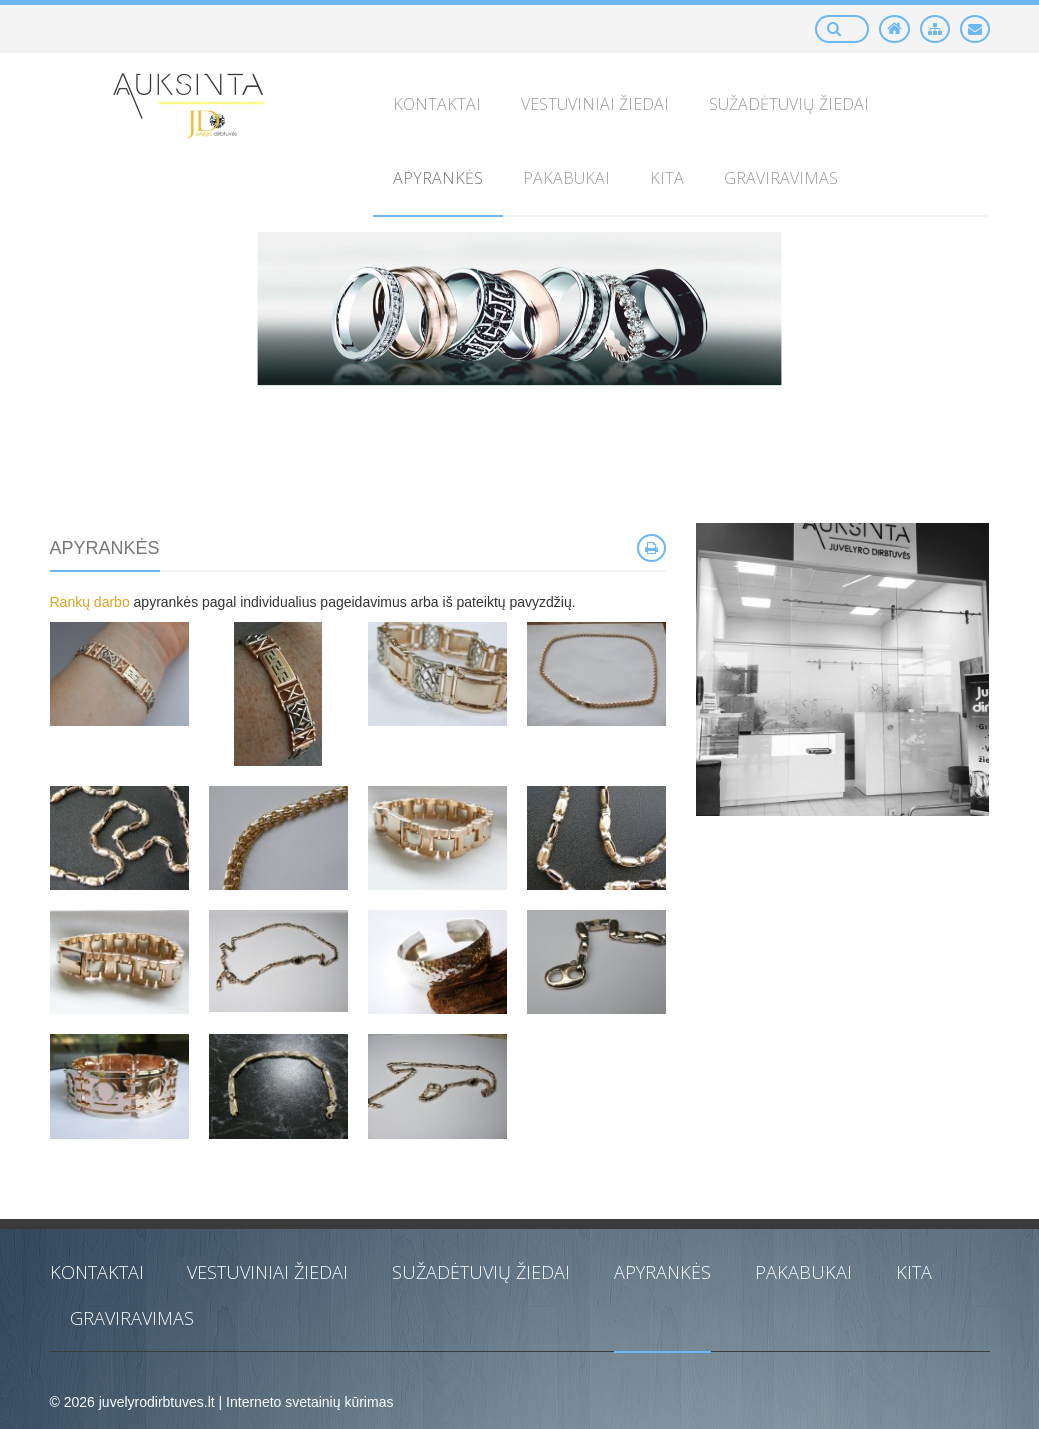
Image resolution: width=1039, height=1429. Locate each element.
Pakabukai (803, 1272)
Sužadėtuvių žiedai (481, 1272)
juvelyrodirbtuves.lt (157, 1402)
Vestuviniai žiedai (267, 1272)
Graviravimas (132, 1318)
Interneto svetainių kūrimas (309, 1402)
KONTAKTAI (97, 1272)
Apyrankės (662, 1272)
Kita (914, 1272)
